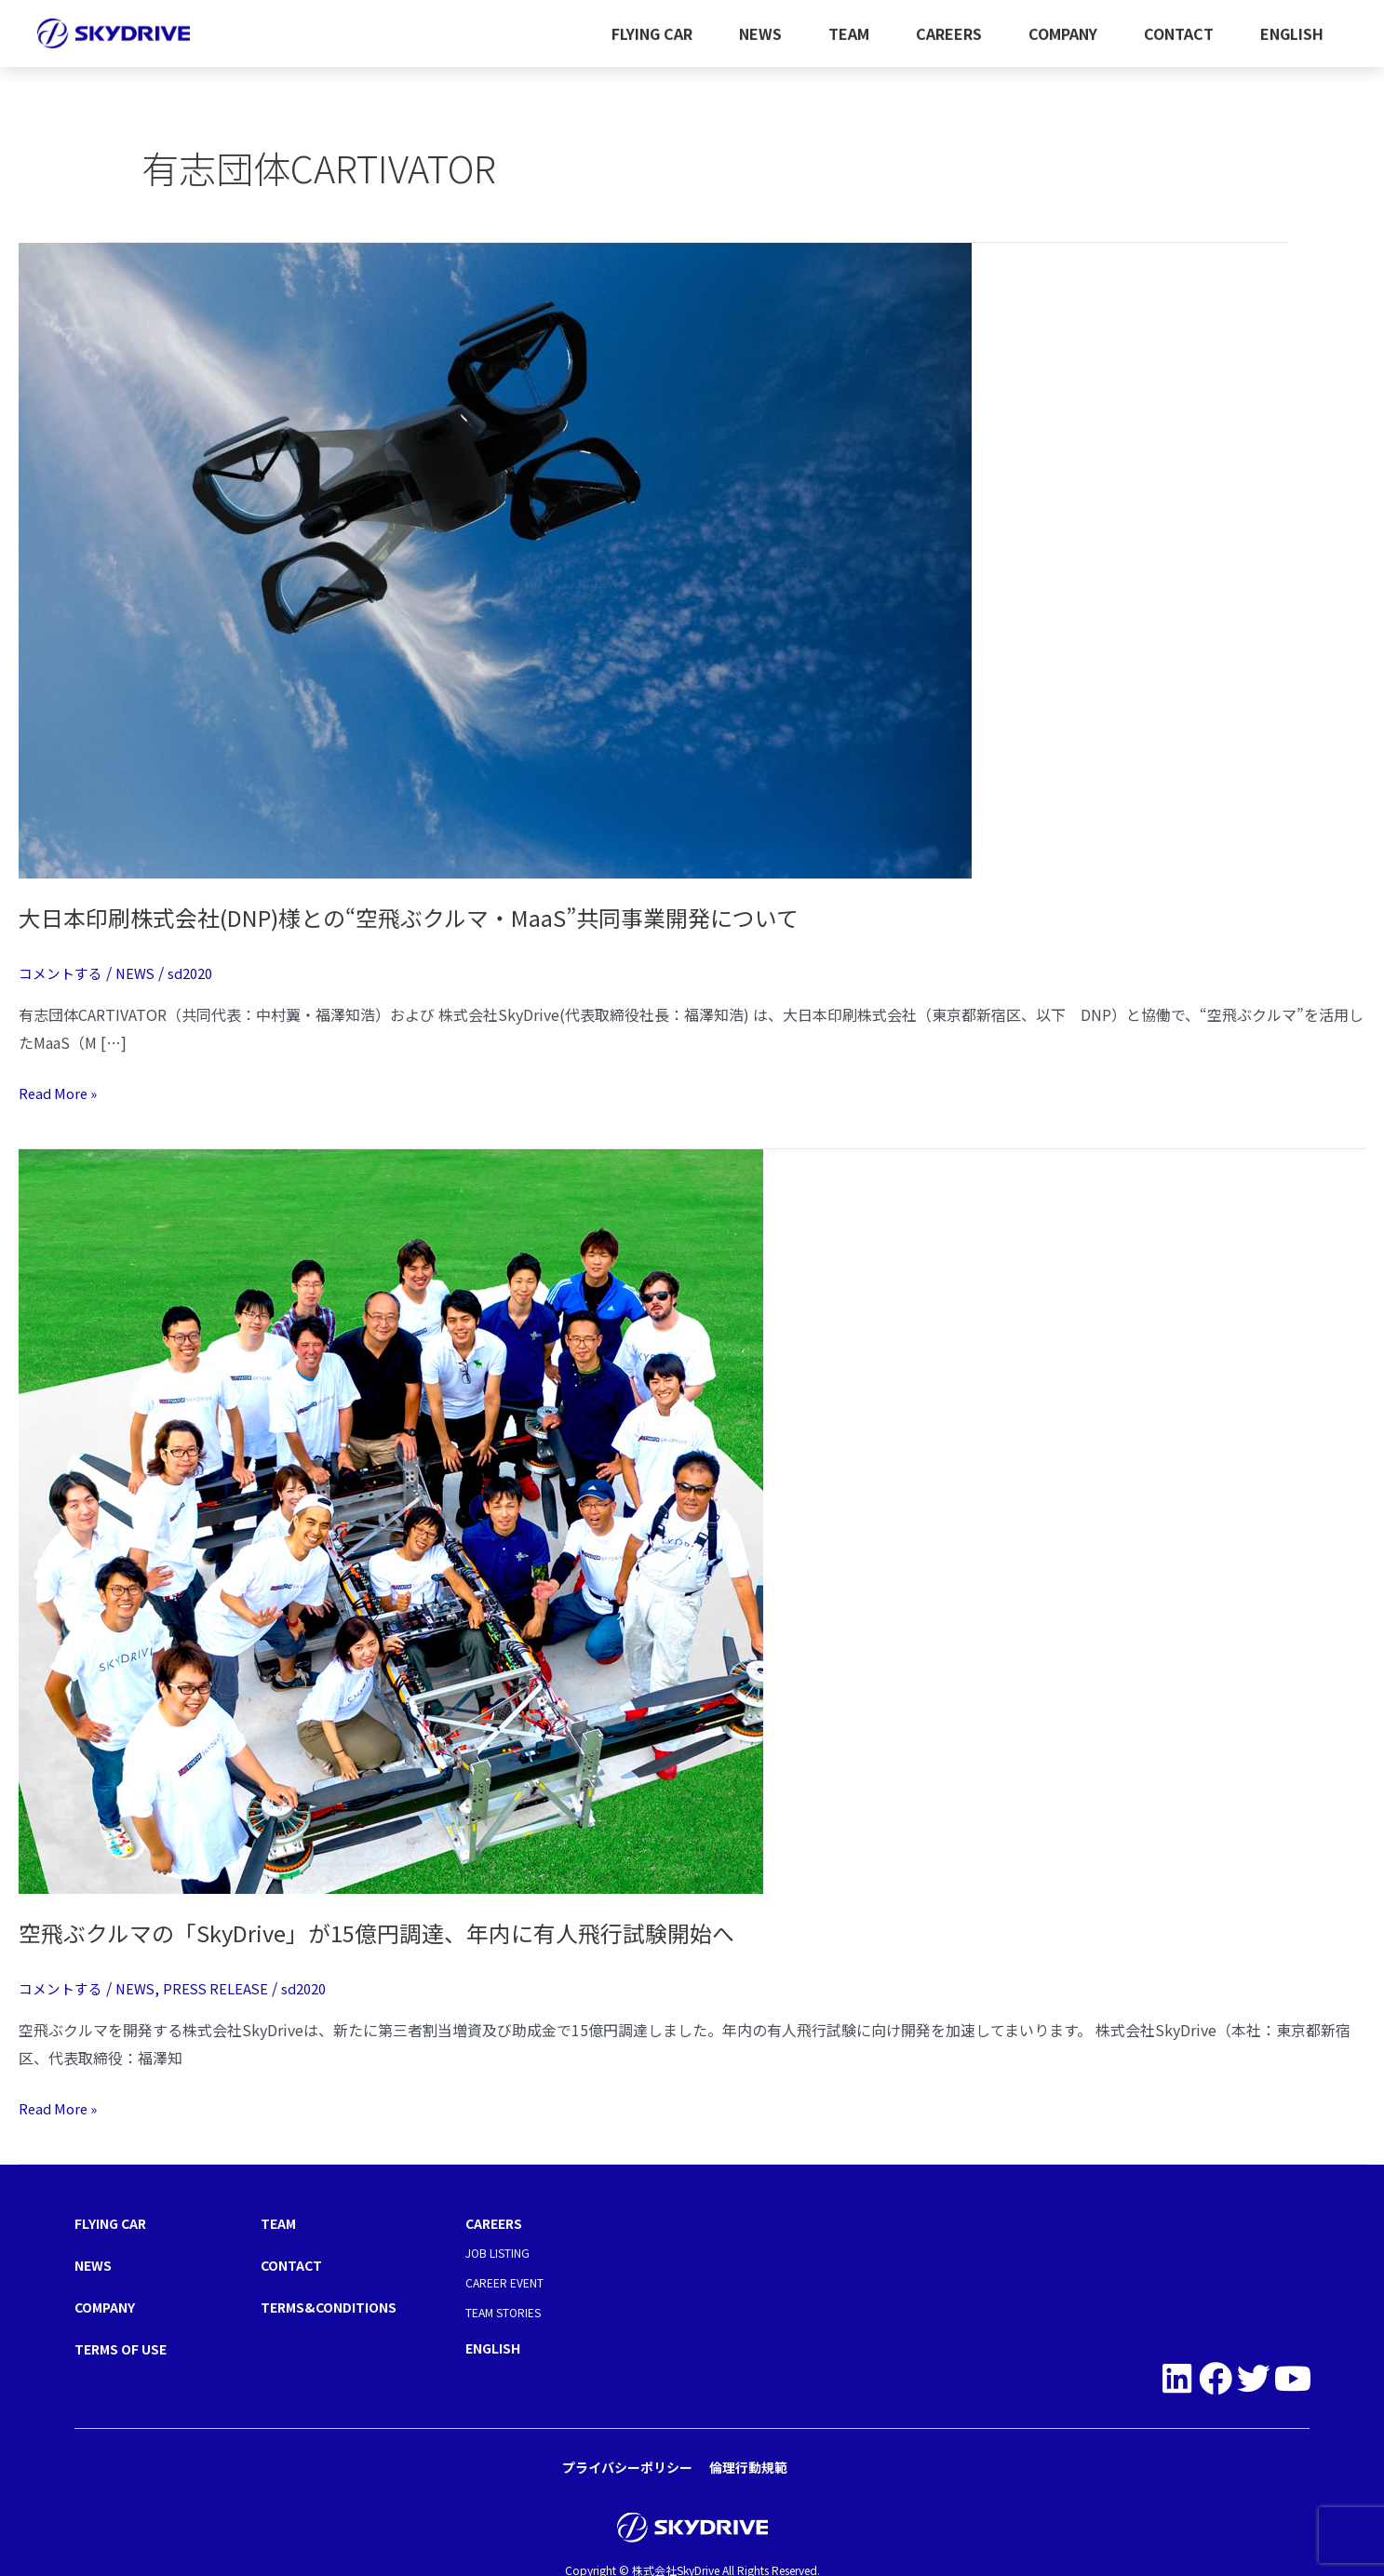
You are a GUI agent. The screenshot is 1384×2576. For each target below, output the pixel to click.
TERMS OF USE (127, 2345)
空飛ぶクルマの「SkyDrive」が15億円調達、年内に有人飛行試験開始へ (408, 1931)
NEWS (760, 24)
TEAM (848, 24)
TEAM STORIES (503, 2311)
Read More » (61, 1092)
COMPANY (1062, 24)
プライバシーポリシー (627, 2463)
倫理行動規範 (748, 2463)
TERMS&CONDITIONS (337, 2304)
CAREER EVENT (504, 2281)
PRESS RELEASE (226, 1988)
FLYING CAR (651, 24)
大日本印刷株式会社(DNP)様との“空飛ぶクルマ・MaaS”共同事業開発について (445, 916)
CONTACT (1179, 24)
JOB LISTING (497, 2252)
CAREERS (949, 24)
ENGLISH (1292, 24)
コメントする (63, 972)
